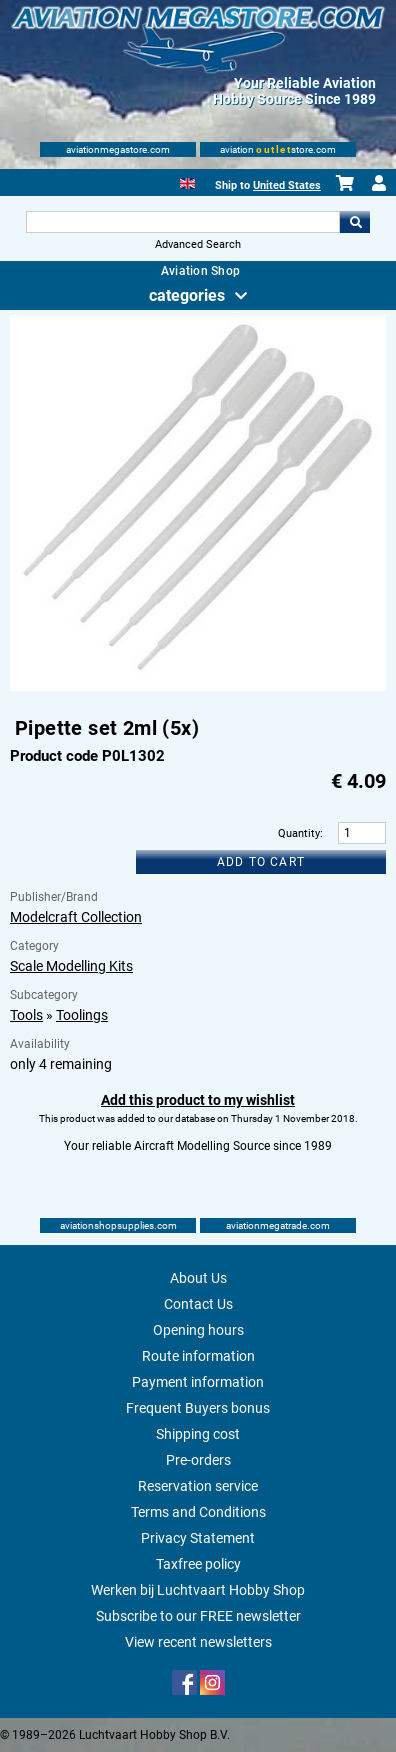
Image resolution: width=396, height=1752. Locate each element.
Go (355, 222)
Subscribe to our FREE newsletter (198, 1616)
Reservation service (198, 1486)
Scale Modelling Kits (71, 966)
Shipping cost (198, 1434)
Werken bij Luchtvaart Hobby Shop (198, 1590)
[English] (187, 181)
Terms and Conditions (198, 1512)
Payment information (198, 1382)
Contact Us (198, 1304)
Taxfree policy (198, 1564)
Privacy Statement (198, 1538)
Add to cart (261, 862)
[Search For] (183, 222)
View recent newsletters (198, 1642)
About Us (198, 1278)
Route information (198, 1356)
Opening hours (198, 1330)
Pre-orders (198, 1460)
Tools (26, 1015)
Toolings (82, 1015)
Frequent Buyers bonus (198, 1408)
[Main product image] (198, 687)
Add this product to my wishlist (198, 1100)
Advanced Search (198, 244)
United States (287, 185)
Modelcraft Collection (76, 917)
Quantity (299, 833)
